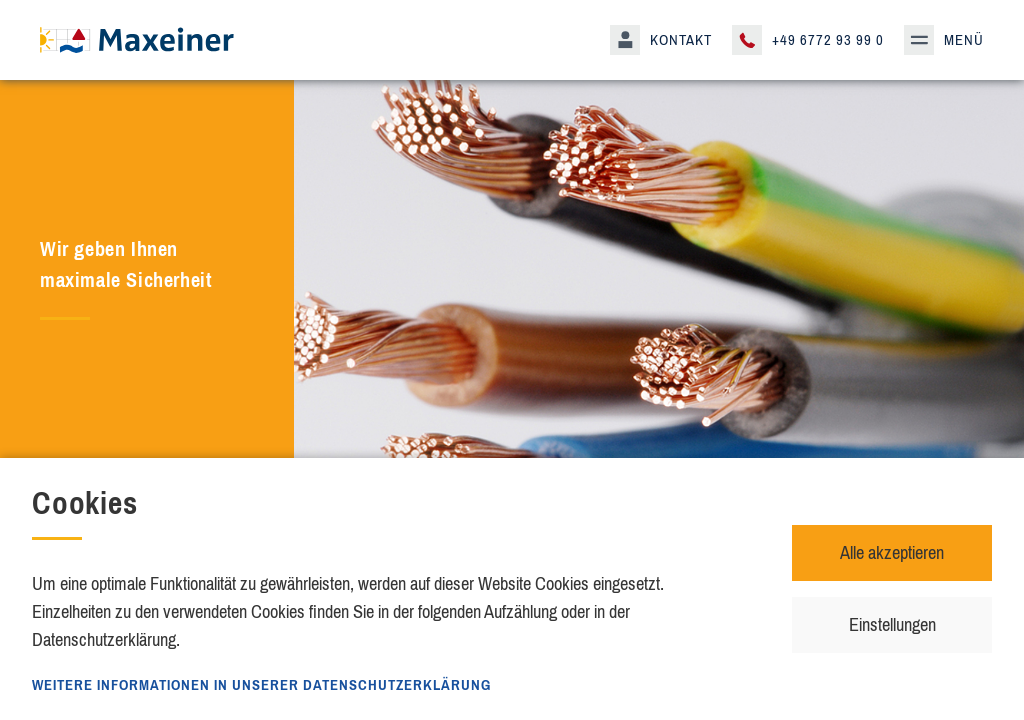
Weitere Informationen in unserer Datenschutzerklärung (261, 685)
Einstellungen (892, 625)
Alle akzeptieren (892, 553)
